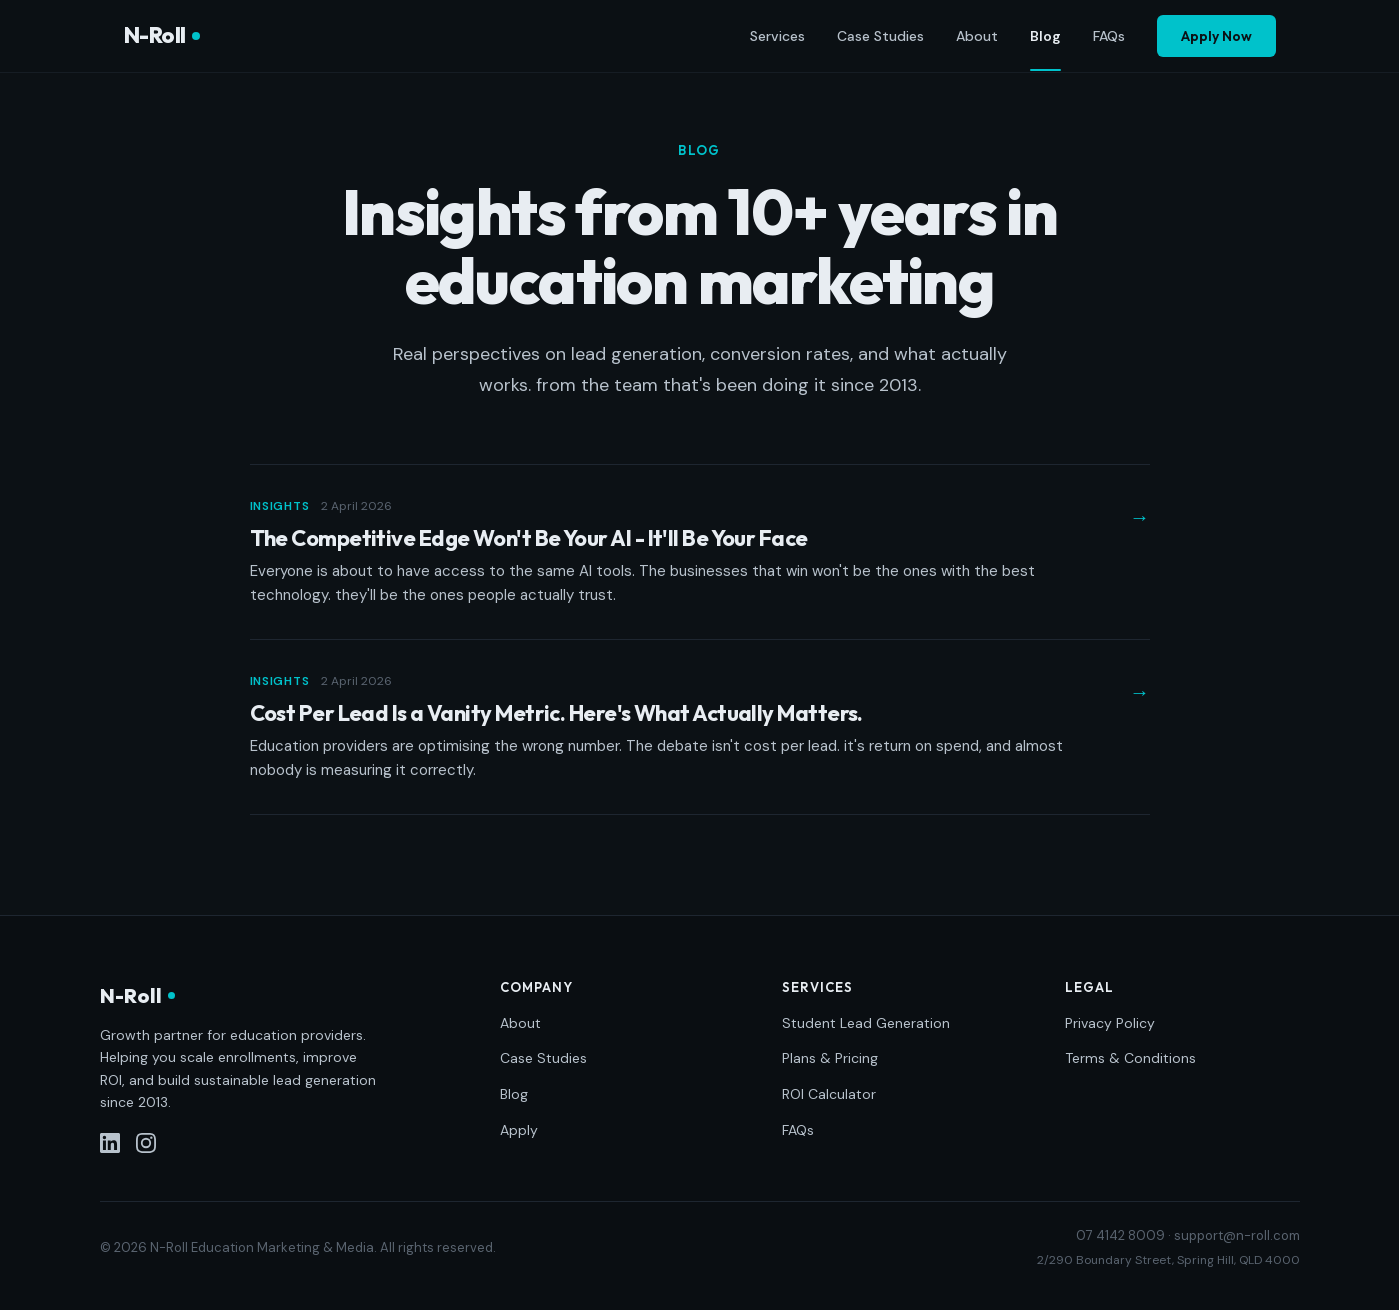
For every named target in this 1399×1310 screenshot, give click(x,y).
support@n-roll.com (1237, 1235)
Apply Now (1216, 36)
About (977, 36)
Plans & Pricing (830, 1058)
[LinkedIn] (110, 1143)
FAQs (1109, 36)
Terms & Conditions (1130, 1058)
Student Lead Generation (866, 1023)
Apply (519, 1130)
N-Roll (162, 35)
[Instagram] (146, 1143)
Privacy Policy (1110, 1023)
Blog (1045, 37)
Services (777, 36)
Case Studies (880, 36)
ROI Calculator (829, 1094)
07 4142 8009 (1120, 1235)
